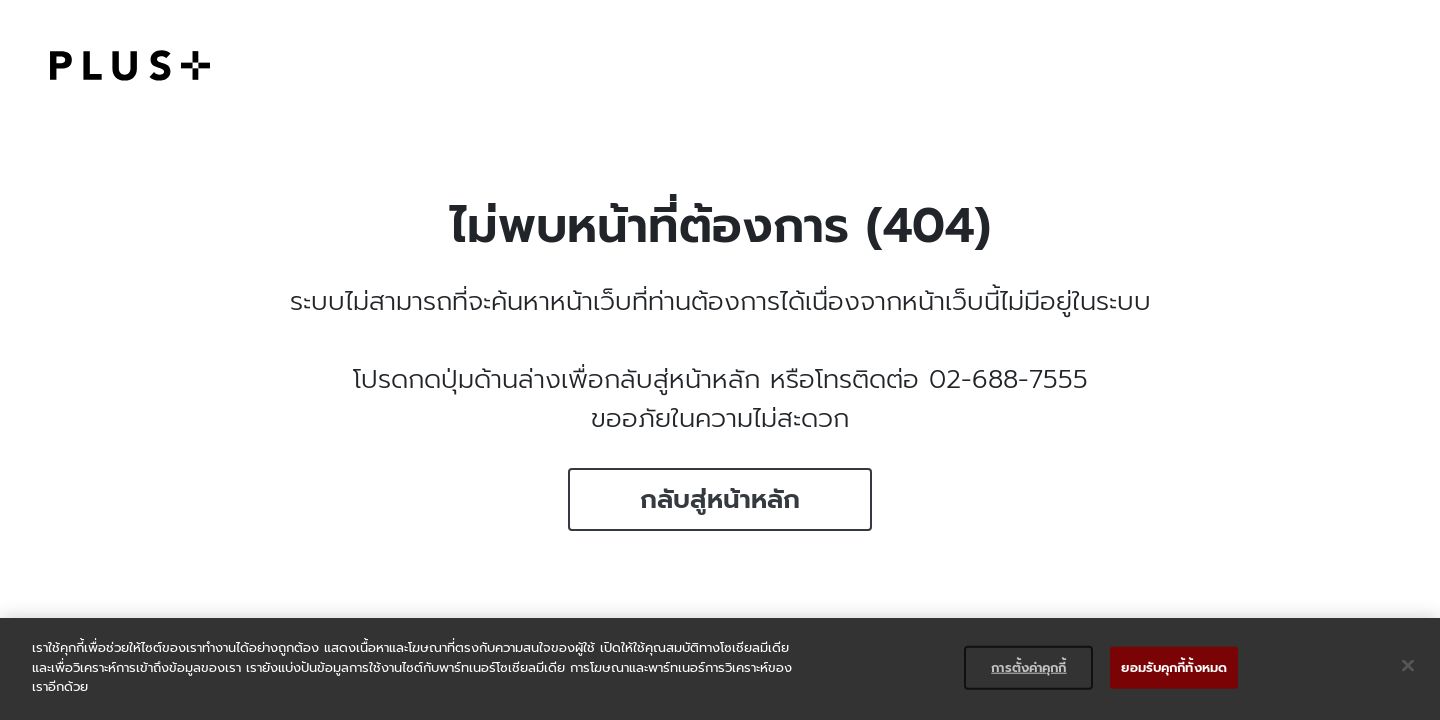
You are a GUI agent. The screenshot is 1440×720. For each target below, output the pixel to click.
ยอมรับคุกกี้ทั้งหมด (1174, 667)
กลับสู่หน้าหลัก (720, 499)
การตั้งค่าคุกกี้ (1028, 667)
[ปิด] (1408, 666)
